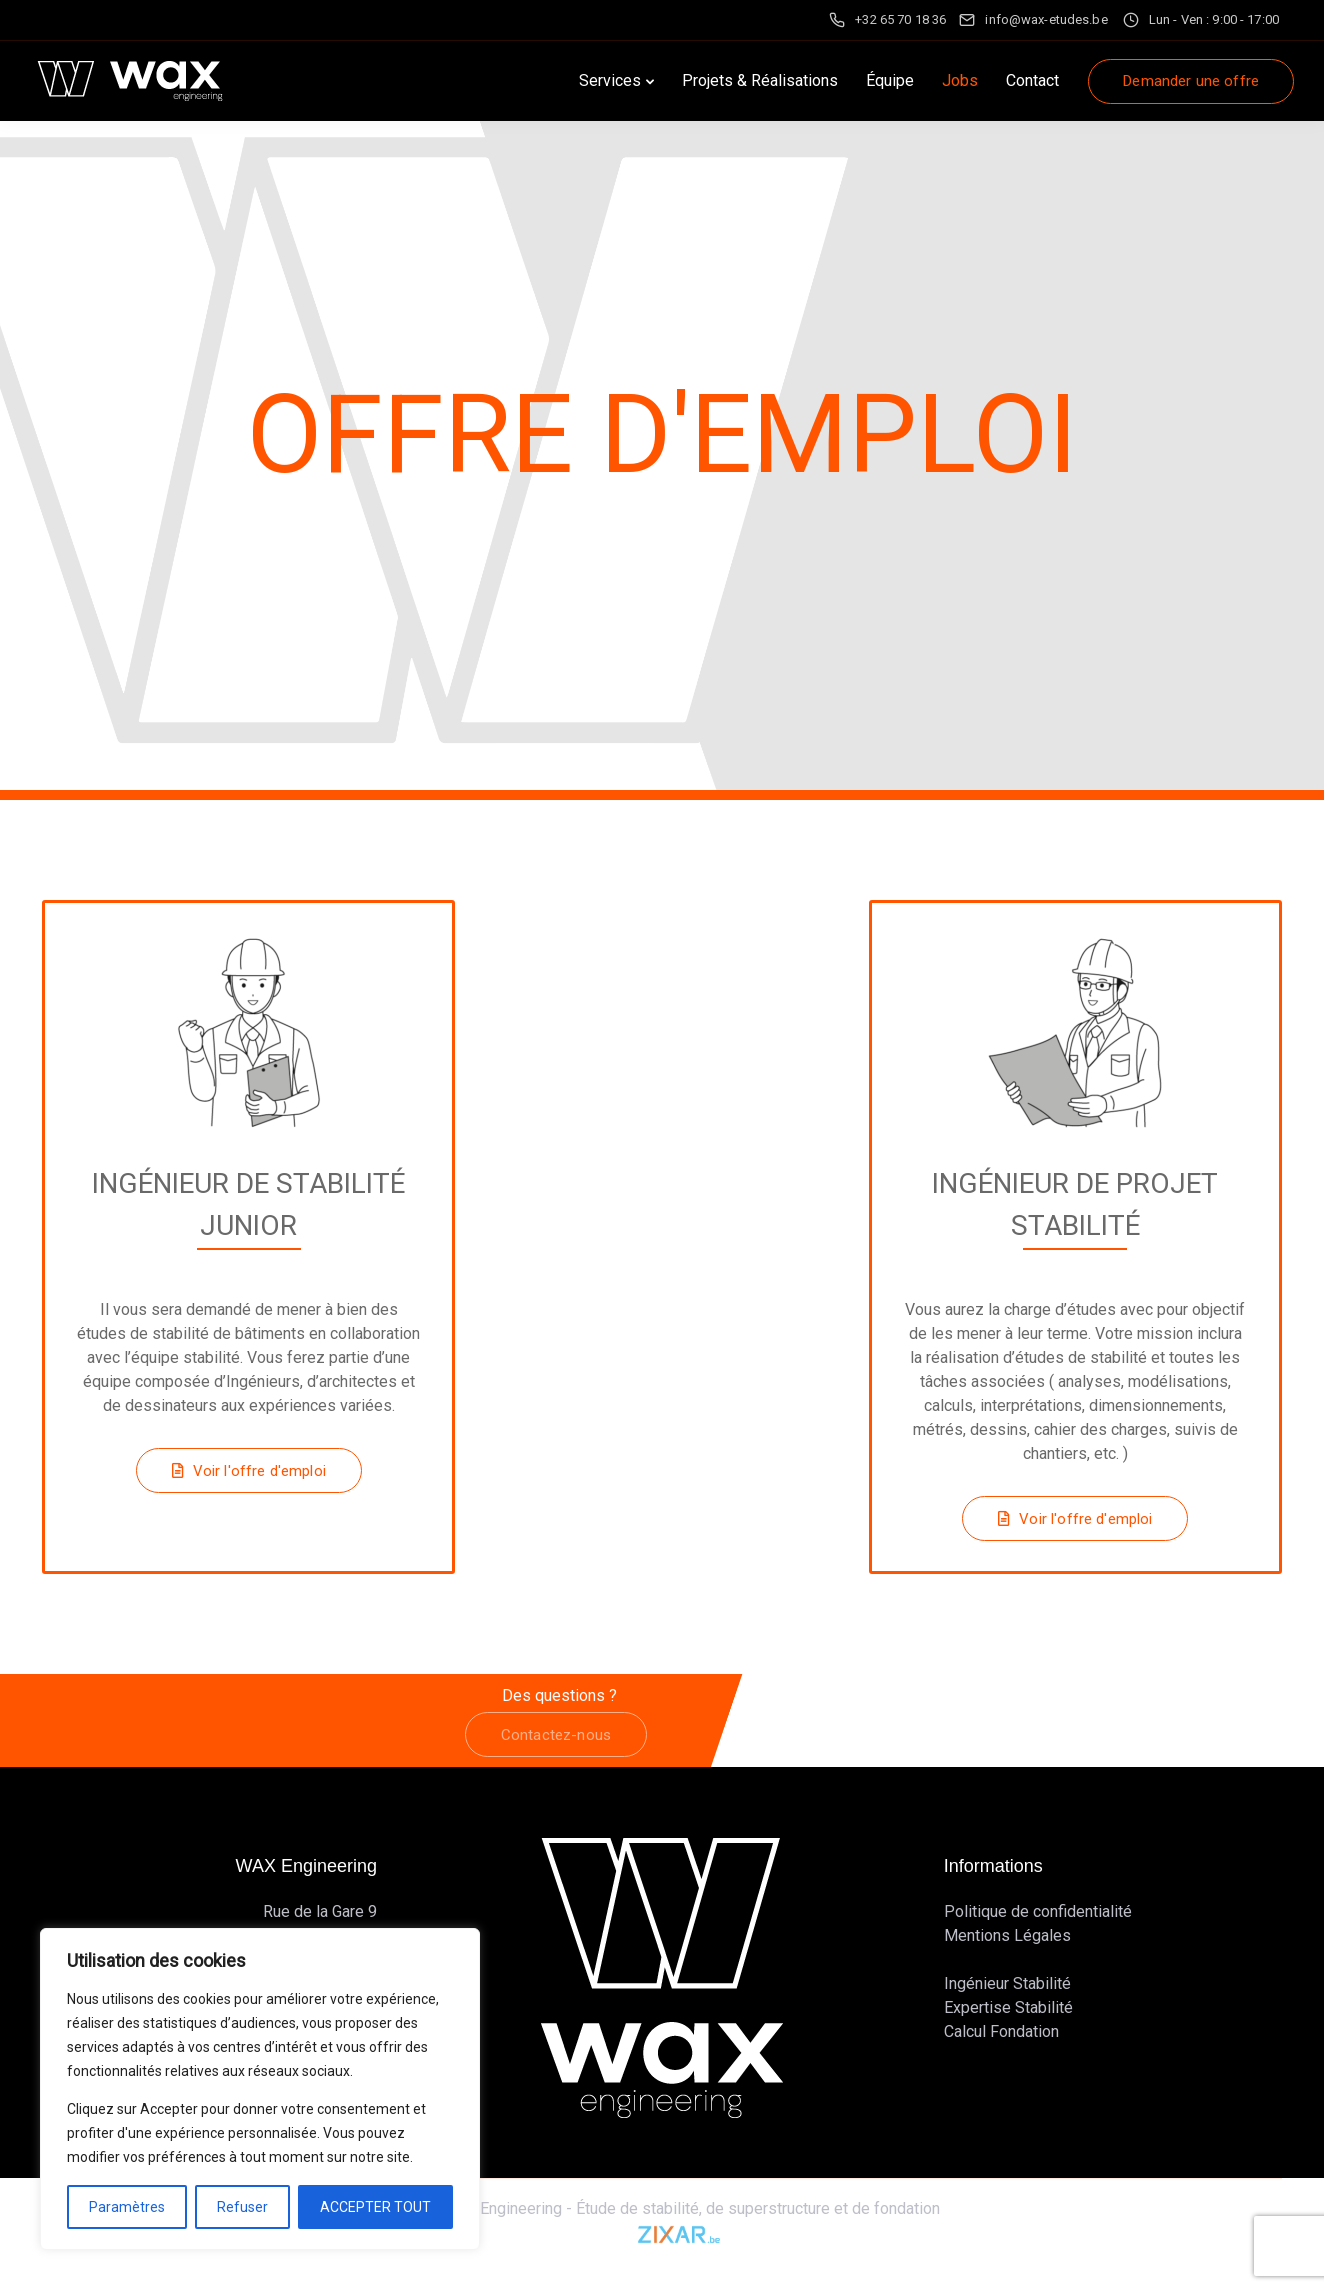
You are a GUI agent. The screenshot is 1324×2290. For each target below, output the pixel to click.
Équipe (890, 80)
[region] (260, 2089)
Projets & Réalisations (760, 80)
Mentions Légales (1007, 1935)
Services (610, 80)
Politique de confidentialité (1038, 1911)
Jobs (960, 80)
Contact (1032, 80)
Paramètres (127, 2207)
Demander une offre (1191, 81)
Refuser (242, 2207)
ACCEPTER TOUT (375, 2207)
